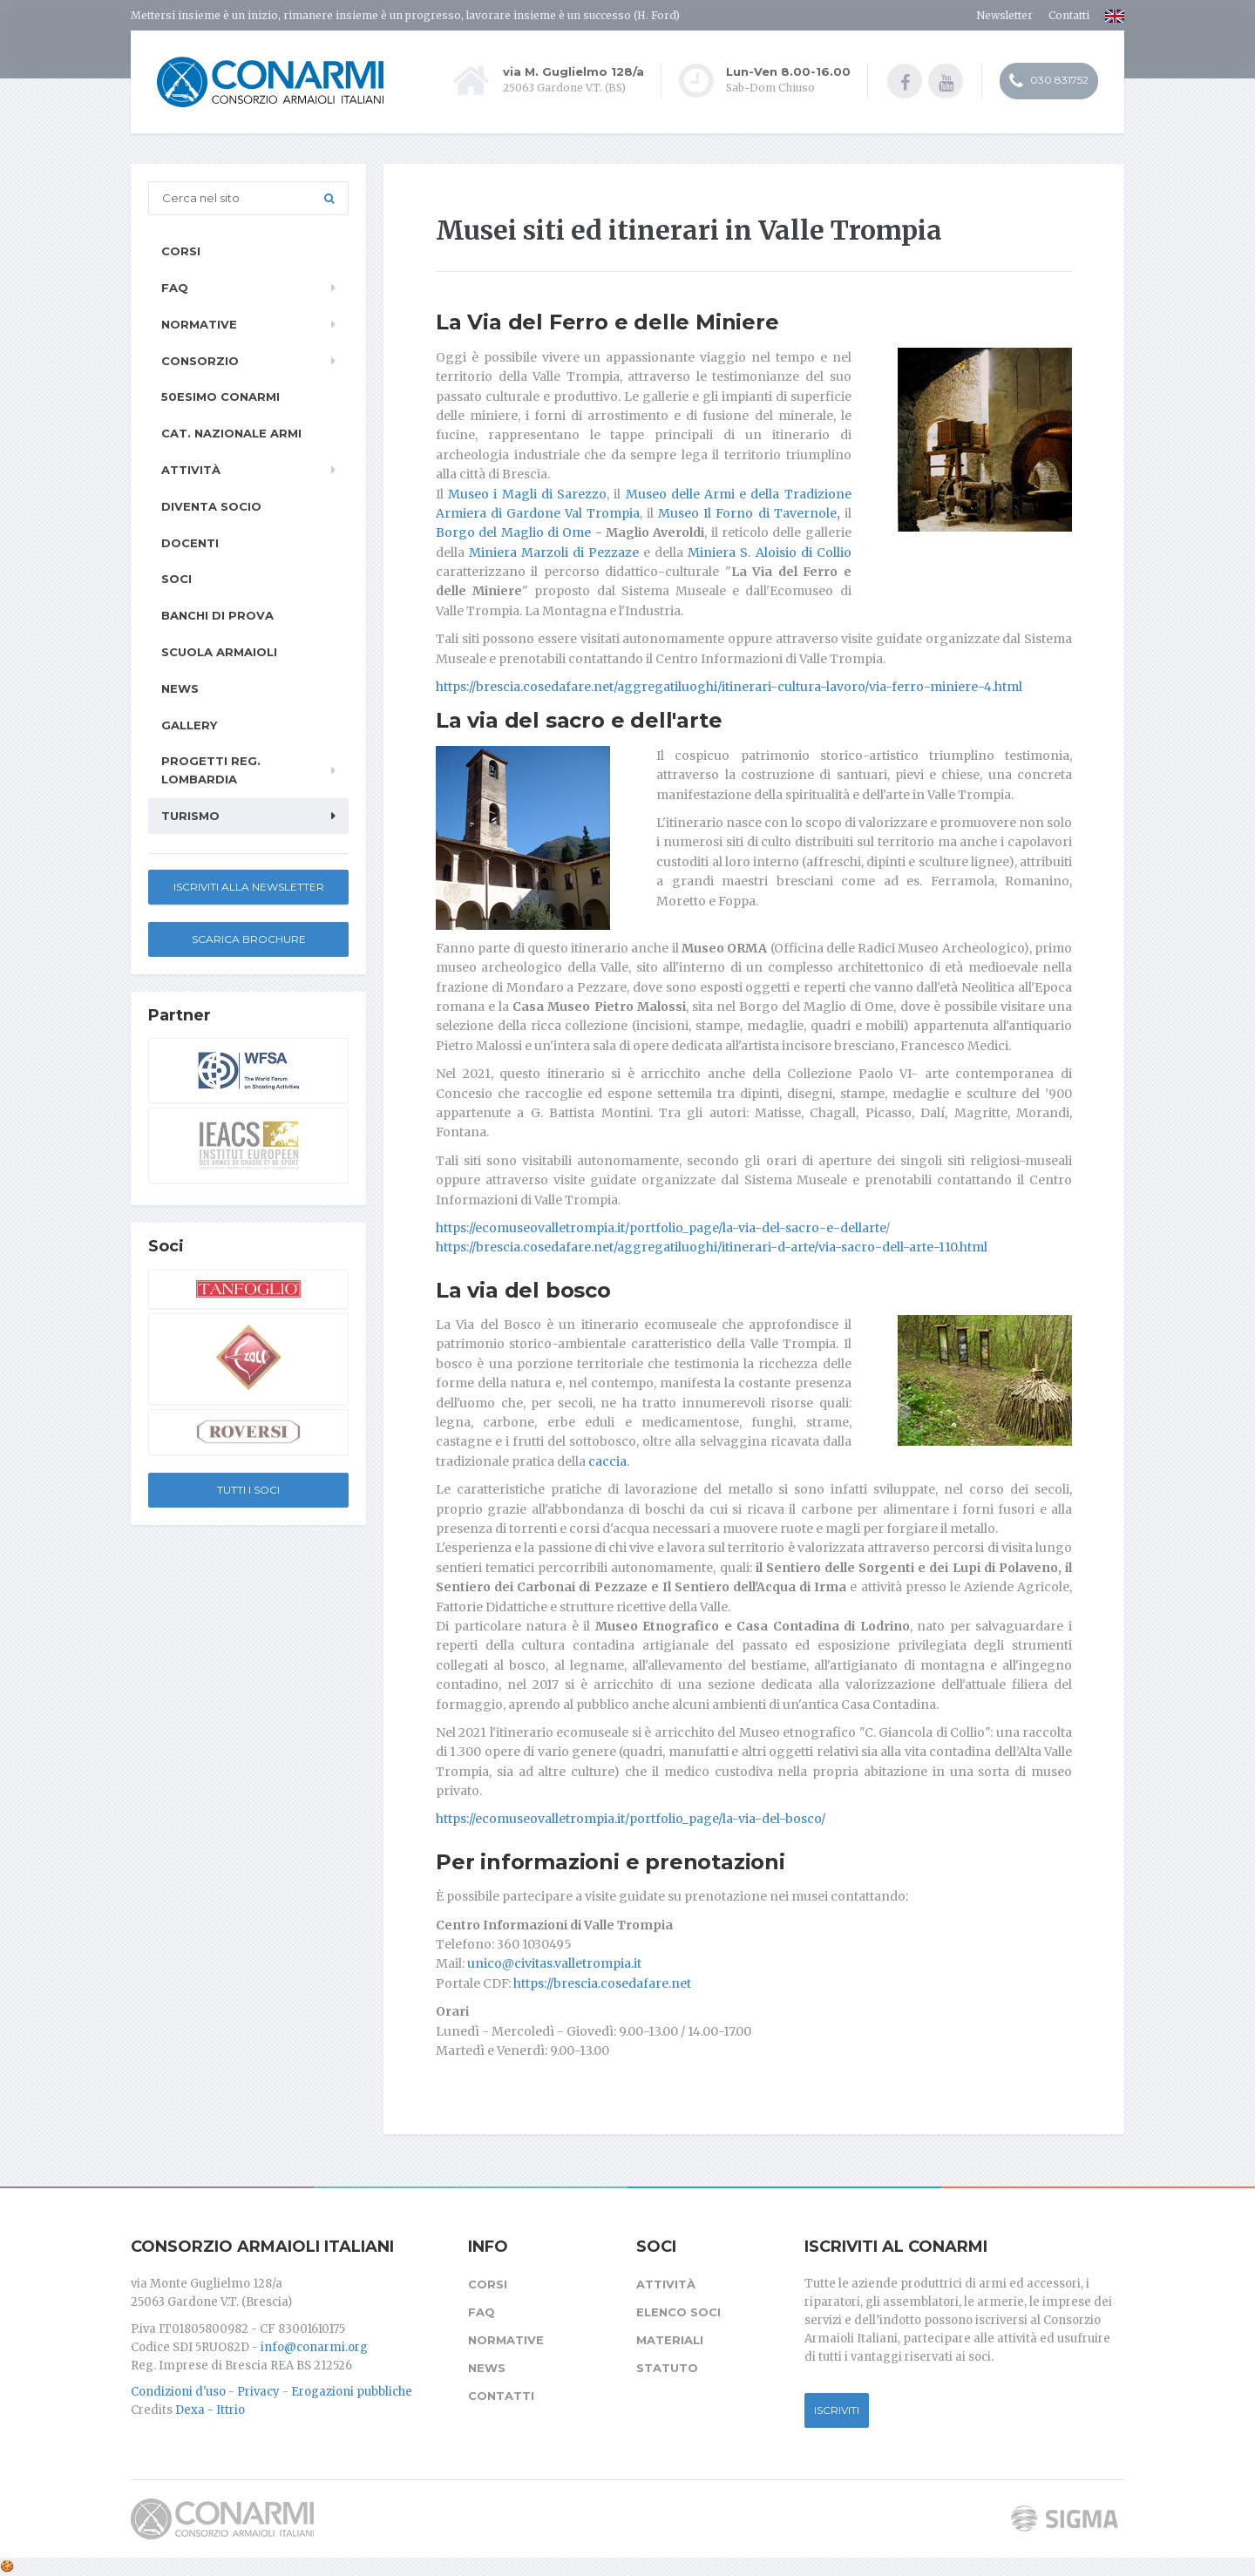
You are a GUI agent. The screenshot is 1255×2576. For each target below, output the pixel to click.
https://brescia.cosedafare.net (602, 1983)
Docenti (190, 543)
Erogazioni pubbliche (351, 2391)
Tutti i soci (248, 1489)
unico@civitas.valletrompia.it (554, 1963)
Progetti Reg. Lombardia (211, 770)
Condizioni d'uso (178, 2391)
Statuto (667, 2368)
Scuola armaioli (219, 652)
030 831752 (1049, 81)
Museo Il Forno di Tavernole (747, 513)
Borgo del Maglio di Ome (513, 532)
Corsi (180, 251)
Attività (190, 470)
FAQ (174, 288)
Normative (199, 324)
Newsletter (1004, 15)
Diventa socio (211, 506)
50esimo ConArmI (220, 396)
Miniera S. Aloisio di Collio (769, 552)
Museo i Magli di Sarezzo (527, 494)
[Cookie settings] (7, 2566)
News (180, 688)
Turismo (190, 816)
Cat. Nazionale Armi (231, 433)
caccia (607, 1461)
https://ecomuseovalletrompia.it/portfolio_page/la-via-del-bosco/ (630, 1819)
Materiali (669, 2340)
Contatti (1068, 15)
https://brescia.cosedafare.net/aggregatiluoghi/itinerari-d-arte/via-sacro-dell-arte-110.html (711, 1247)
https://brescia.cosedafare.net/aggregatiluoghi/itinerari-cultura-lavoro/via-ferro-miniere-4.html (729, 687)
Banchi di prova (217, 615)
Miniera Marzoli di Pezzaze (554, 552)
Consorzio (200, 361)
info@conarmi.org (314, 2347)
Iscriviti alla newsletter (248, 886)
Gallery (189, 725)
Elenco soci (678, 2312)
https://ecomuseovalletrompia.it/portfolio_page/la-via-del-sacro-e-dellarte (660, 1228)
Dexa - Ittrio (210, 2410)
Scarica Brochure (249, 939)
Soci (176, 579)
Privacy (258, 2391)
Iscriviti (836, 2410)
